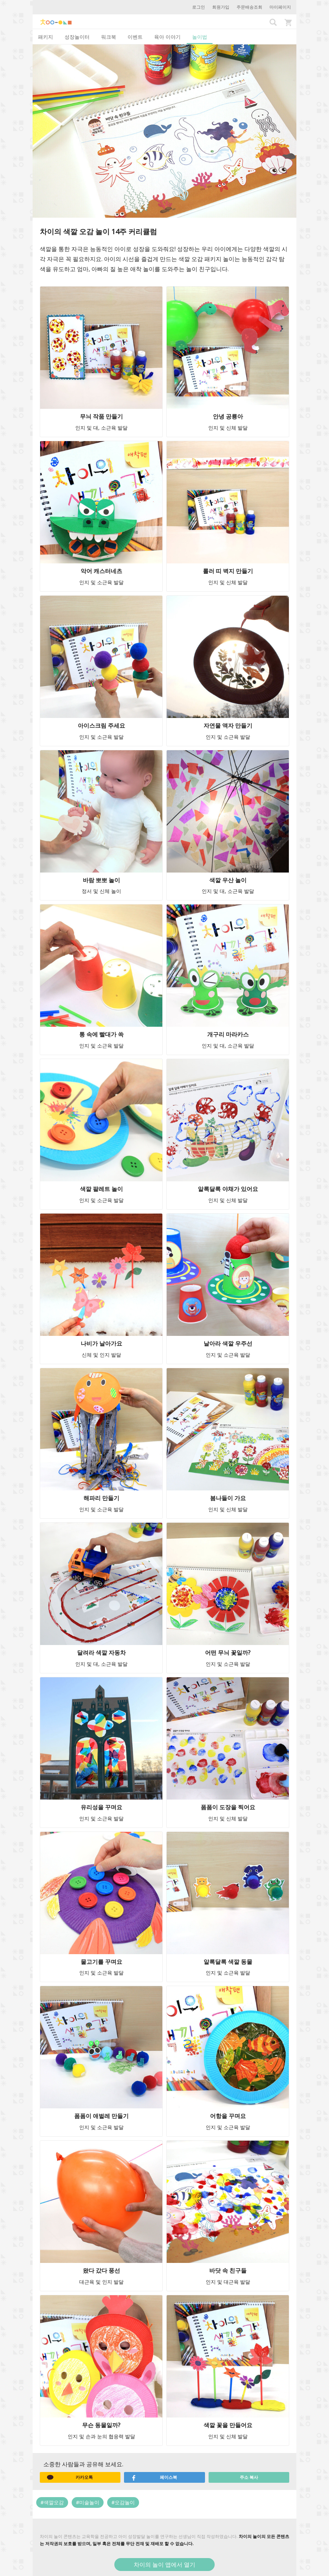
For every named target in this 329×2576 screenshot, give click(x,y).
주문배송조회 (249, 7)
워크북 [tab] (108, 36)
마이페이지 (280, 7)
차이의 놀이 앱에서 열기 (164, 2564)
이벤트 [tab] (135, 36)
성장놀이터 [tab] (77, 36)
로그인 (198, 7)
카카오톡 (70, 2477)
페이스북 (154, 2477)
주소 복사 (249, 2477)
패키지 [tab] (45, 36)
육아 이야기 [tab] (167, 36)
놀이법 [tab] (199, 36)
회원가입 (220, 7)
